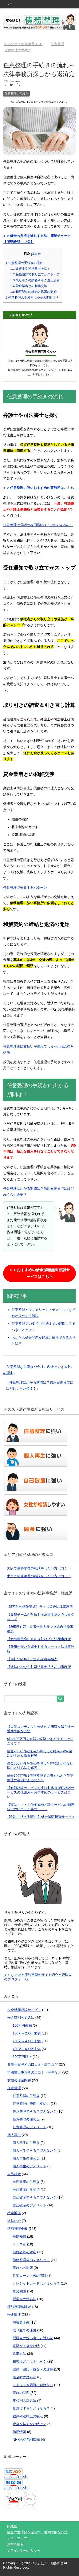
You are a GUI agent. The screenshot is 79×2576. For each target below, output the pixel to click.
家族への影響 (23, 2268)
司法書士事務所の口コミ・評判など (34, 2072)
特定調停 (14, 2213)
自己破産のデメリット (29, 2205)
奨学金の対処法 (24, 2299)
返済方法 (19, 2354)
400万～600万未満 (27, 2049)
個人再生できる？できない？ (34, 2150)
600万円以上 (22, 2057)
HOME (12, 2526)
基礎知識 (19, 2236)
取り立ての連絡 (24, 2330)
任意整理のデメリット (29, 2127)
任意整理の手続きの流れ (24, 263)
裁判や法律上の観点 (28, 2416)
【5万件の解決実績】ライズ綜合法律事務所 (40, 1606)
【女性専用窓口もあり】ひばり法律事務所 (39, 1639)
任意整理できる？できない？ (34, 2111)
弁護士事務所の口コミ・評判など (32, 2064)
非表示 (36, 254)
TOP (23, 44)
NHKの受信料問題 (26, 2439)
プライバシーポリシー (24, 2550)
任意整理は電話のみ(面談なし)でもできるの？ (38, 525)
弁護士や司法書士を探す (30, 268)
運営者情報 (15, 2544)
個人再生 (14, 2135)
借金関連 (14, 2314)
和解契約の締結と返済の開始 (33, 291)
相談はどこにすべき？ (29, 2361)
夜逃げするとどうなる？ (31, 2408)
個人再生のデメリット (29, 2166)
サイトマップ (17, 2538)
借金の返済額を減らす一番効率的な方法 (37, 2532)
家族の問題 (21, 2393)
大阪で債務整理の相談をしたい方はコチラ (39, 1568)
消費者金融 (21, 2322)
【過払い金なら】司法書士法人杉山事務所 (39, 1667)
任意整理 (14, 2088)
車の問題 (19, 2291)
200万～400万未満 (27, 2041)
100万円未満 (22, 2025)
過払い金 (14, 2221)
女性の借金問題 (19, 2080)
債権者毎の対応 (24, 2252)
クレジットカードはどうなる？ (36, 2283)
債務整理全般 (17, 2228)
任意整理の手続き (16, 93)
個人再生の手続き (26, 2143)
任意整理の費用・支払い (31, 2103)
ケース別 (19, 2244)
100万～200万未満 (27, 2033)
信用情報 (19, 2432)
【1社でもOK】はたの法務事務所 (32, 1659)
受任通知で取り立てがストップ (35, 274)
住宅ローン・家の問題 (29, 2275)
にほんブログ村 (16, 2477)
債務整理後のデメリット (31, 2260)
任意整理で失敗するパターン (25, 887)
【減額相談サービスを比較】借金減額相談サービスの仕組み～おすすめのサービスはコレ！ (40, 1792)
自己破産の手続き (26, 2182)
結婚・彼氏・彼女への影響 (33, 2369)
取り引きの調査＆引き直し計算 (35, 280)
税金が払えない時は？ (29, 2424)
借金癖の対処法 (24, 2377)
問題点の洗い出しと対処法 (33, 2338)
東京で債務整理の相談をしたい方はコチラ (39, 1576)
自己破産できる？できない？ (34, 2197)
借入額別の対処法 (20, 2017)
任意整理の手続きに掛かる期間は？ (32, 297)
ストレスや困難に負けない (33, 2385)
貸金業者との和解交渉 (28, 286)
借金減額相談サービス (24, 2010)
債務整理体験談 (19, 2307)
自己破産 (14, 2174)
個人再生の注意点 (26, 2158)
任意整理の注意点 (26, 2119)
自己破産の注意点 (26, 2189)
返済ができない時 (26, 2346)
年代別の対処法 (24, 2400)
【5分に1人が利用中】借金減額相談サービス (41, 1817)
